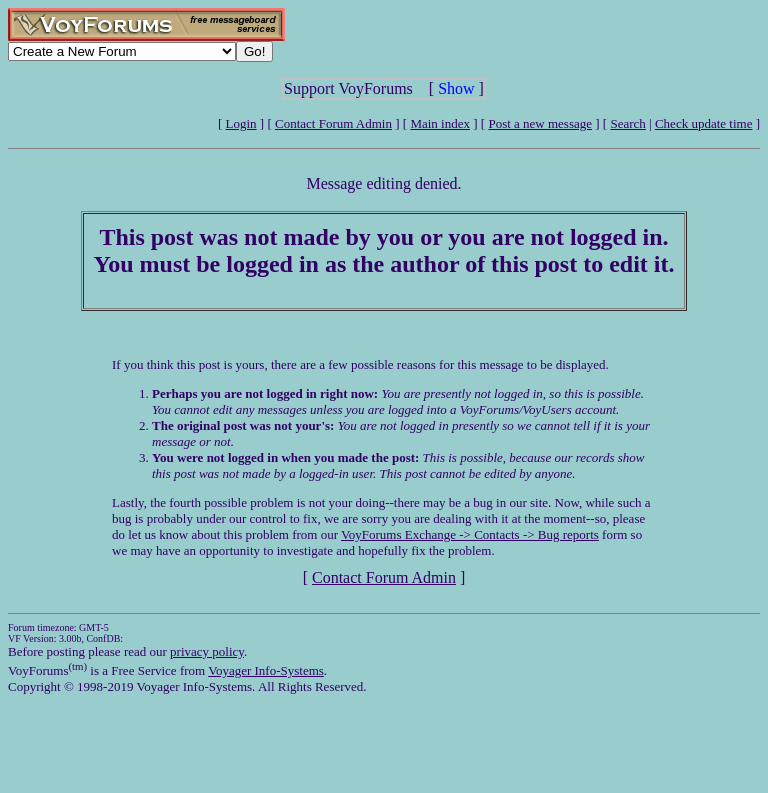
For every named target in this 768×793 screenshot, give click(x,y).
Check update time (703, 123)
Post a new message (540, 123)
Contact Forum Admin (333, 123)
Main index (440, 123)
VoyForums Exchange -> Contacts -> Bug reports (470, 534)
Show (456, 88)
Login (241, 123)
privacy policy (207, 651)
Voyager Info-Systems (266, 670)
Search (627, 123)
